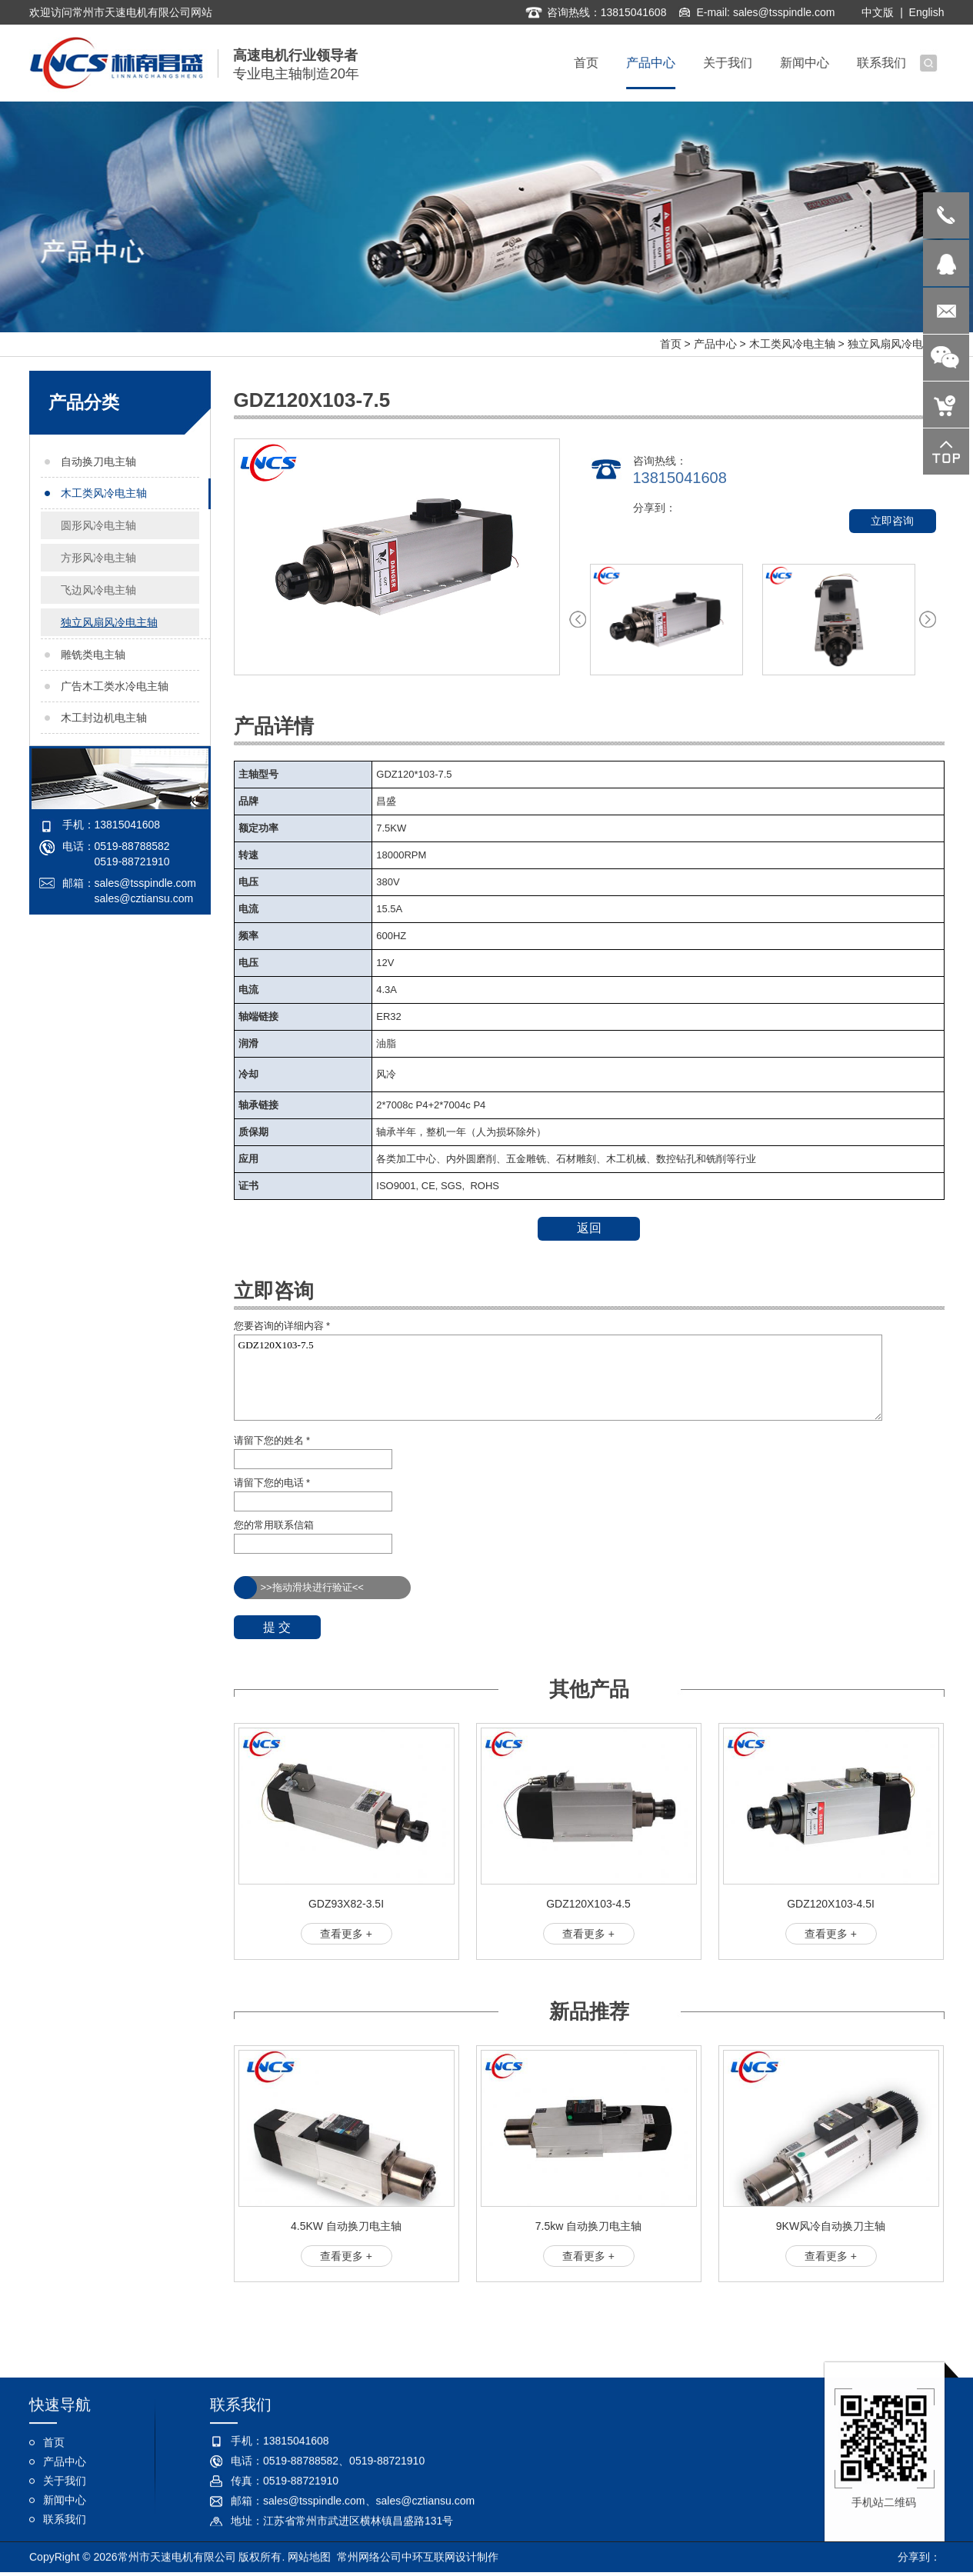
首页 (670, 344)
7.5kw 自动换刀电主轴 (588, 2226)
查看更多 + (346, 1934)
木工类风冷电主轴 (792, 344)
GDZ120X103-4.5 (588, 1904)
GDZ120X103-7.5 (558, 1378)
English (927, 11)
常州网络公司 (369, 2558)
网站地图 (309, 2558)
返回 (589, 1228)
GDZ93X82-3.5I (346, 1904)
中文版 (877, 11)
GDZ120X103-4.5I (831, 1904)
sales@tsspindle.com (784, 11)
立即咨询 (892, 521)
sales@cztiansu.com (144, 898)
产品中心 (715, 344)
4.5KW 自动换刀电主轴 (346, 2226)
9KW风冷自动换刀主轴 (830, 2226)
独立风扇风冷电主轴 (896, 344)
